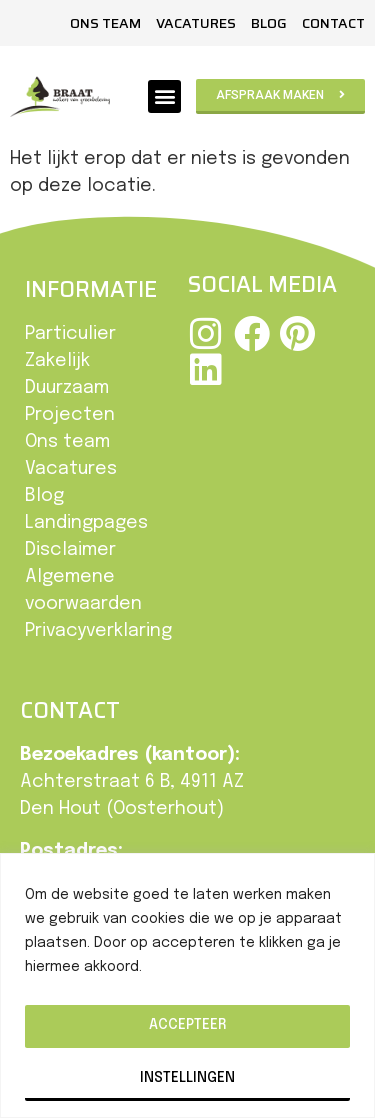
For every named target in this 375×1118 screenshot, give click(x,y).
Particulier (70, 334)
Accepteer (187, 1025)
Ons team (105, 23)
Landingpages (86, 523)
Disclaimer (70, 550)
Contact (333, 23)
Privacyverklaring (98, 631)
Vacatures (196, 23)
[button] (164, 96)
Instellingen (187, 1078)
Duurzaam (67, 388)
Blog (269, 23)
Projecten (70, 415)
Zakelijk (57, 361)
